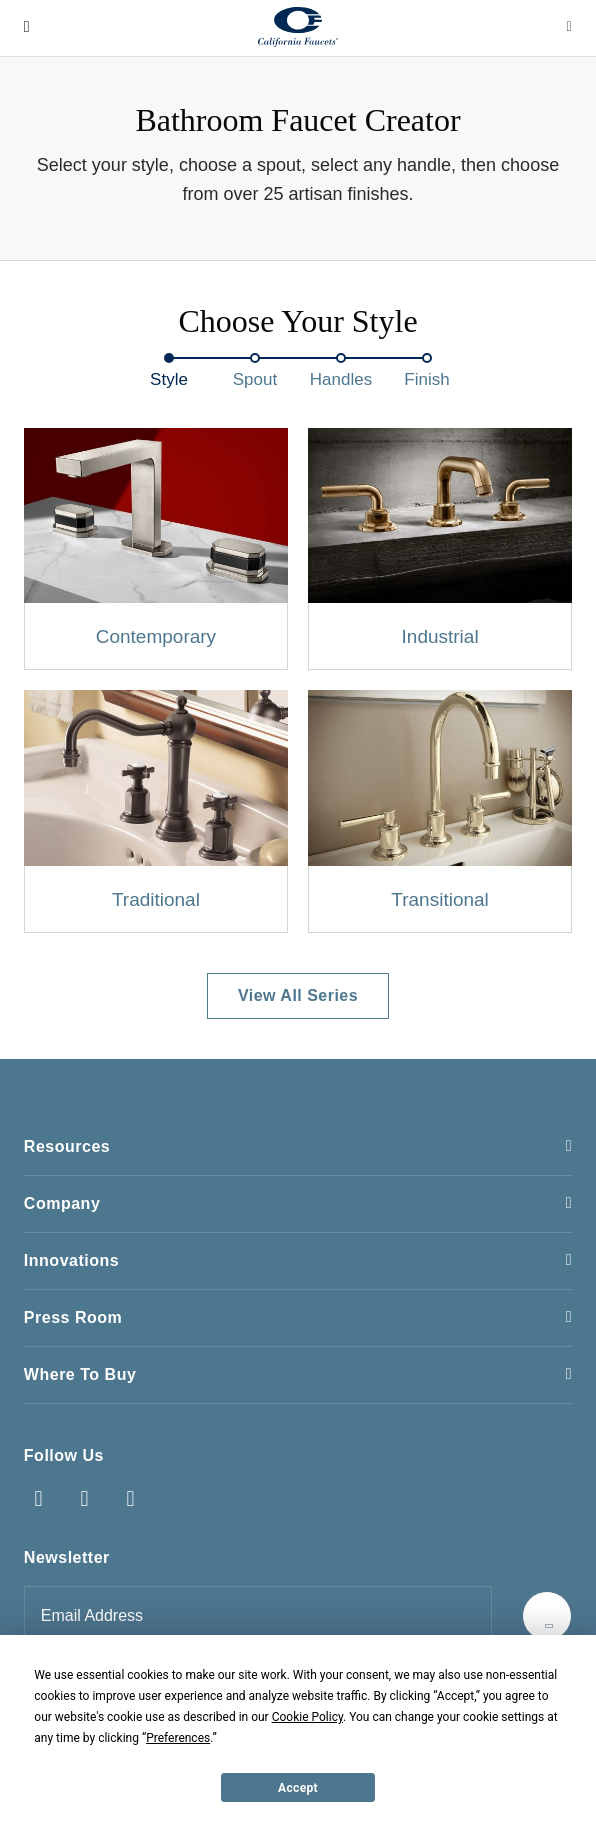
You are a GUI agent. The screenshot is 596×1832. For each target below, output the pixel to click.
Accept (298, 1788)
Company (62, 1203)
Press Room (73, 1317)
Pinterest (131, 1499)
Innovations (71, 1260)
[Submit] (547, 1616)
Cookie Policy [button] (307, 1717)
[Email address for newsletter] (258, 1616)
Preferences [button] (178, 1738)
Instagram (85, 1499)
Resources (67, 1146)
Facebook (39, 1499)
